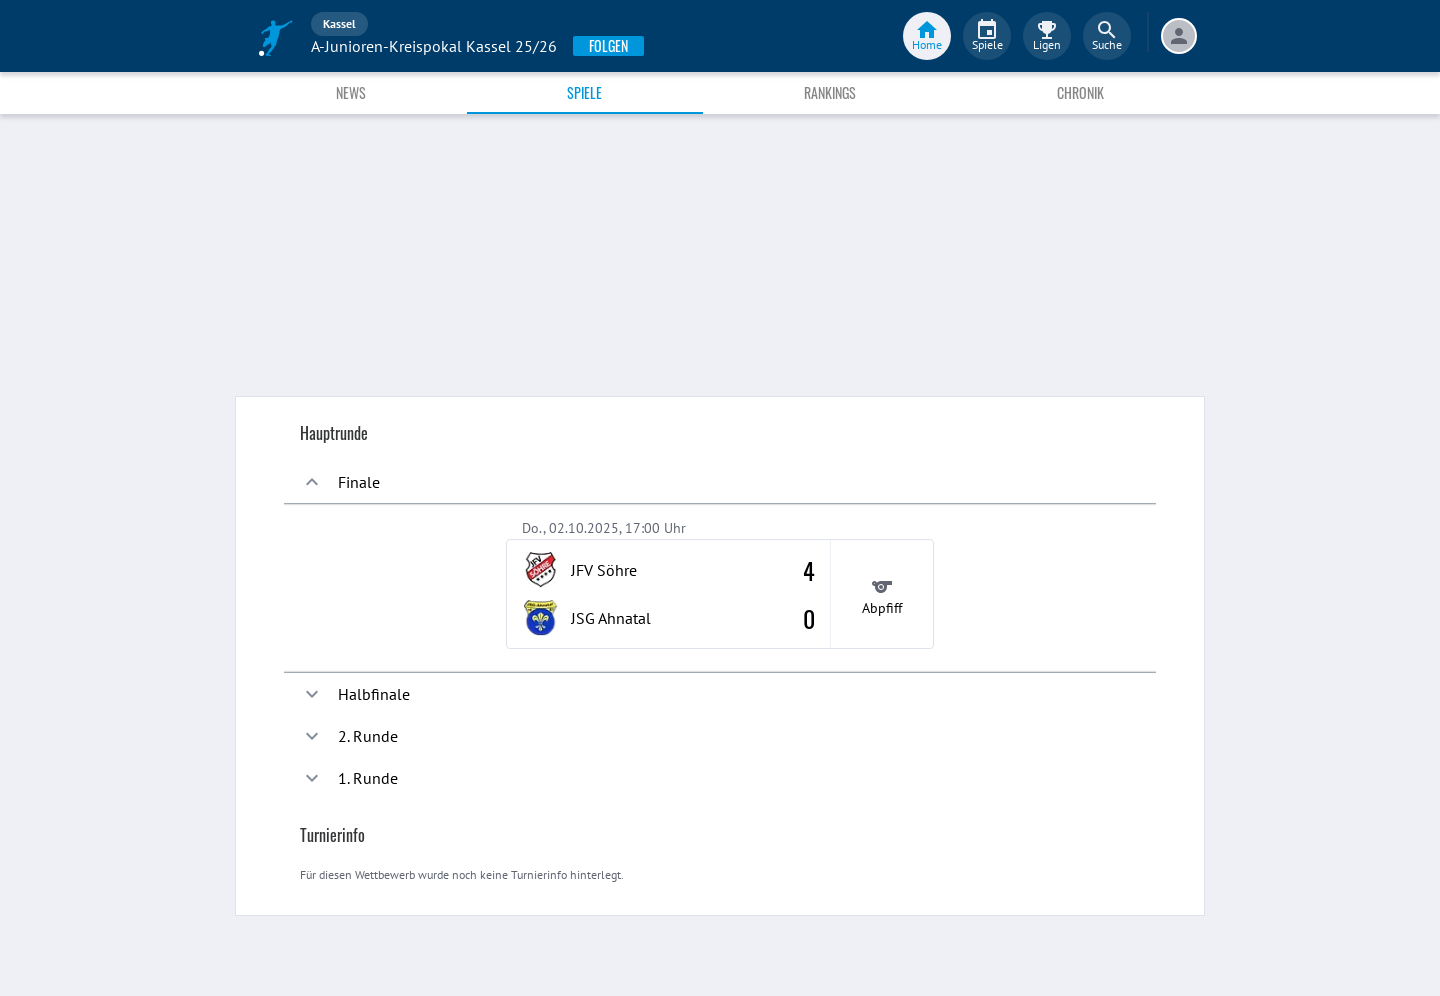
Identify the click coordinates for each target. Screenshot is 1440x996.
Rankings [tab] (830, 92)
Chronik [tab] (1080, 92)
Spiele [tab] (584, 92)
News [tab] (351, 92)
